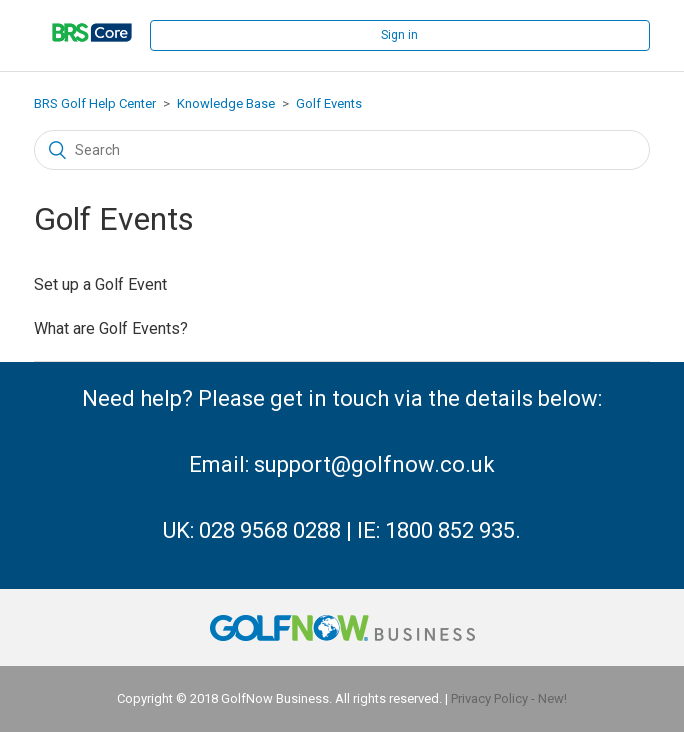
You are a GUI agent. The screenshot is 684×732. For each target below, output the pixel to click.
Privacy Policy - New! (509, 698)
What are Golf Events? (111, 328)
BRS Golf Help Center (95, 103)
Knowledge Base (226, 103)
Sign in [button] (399, 35)
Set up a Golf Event (100, 284)
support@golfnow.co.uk (374, 464)
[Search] (342, 150)
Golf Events (329, 103)
